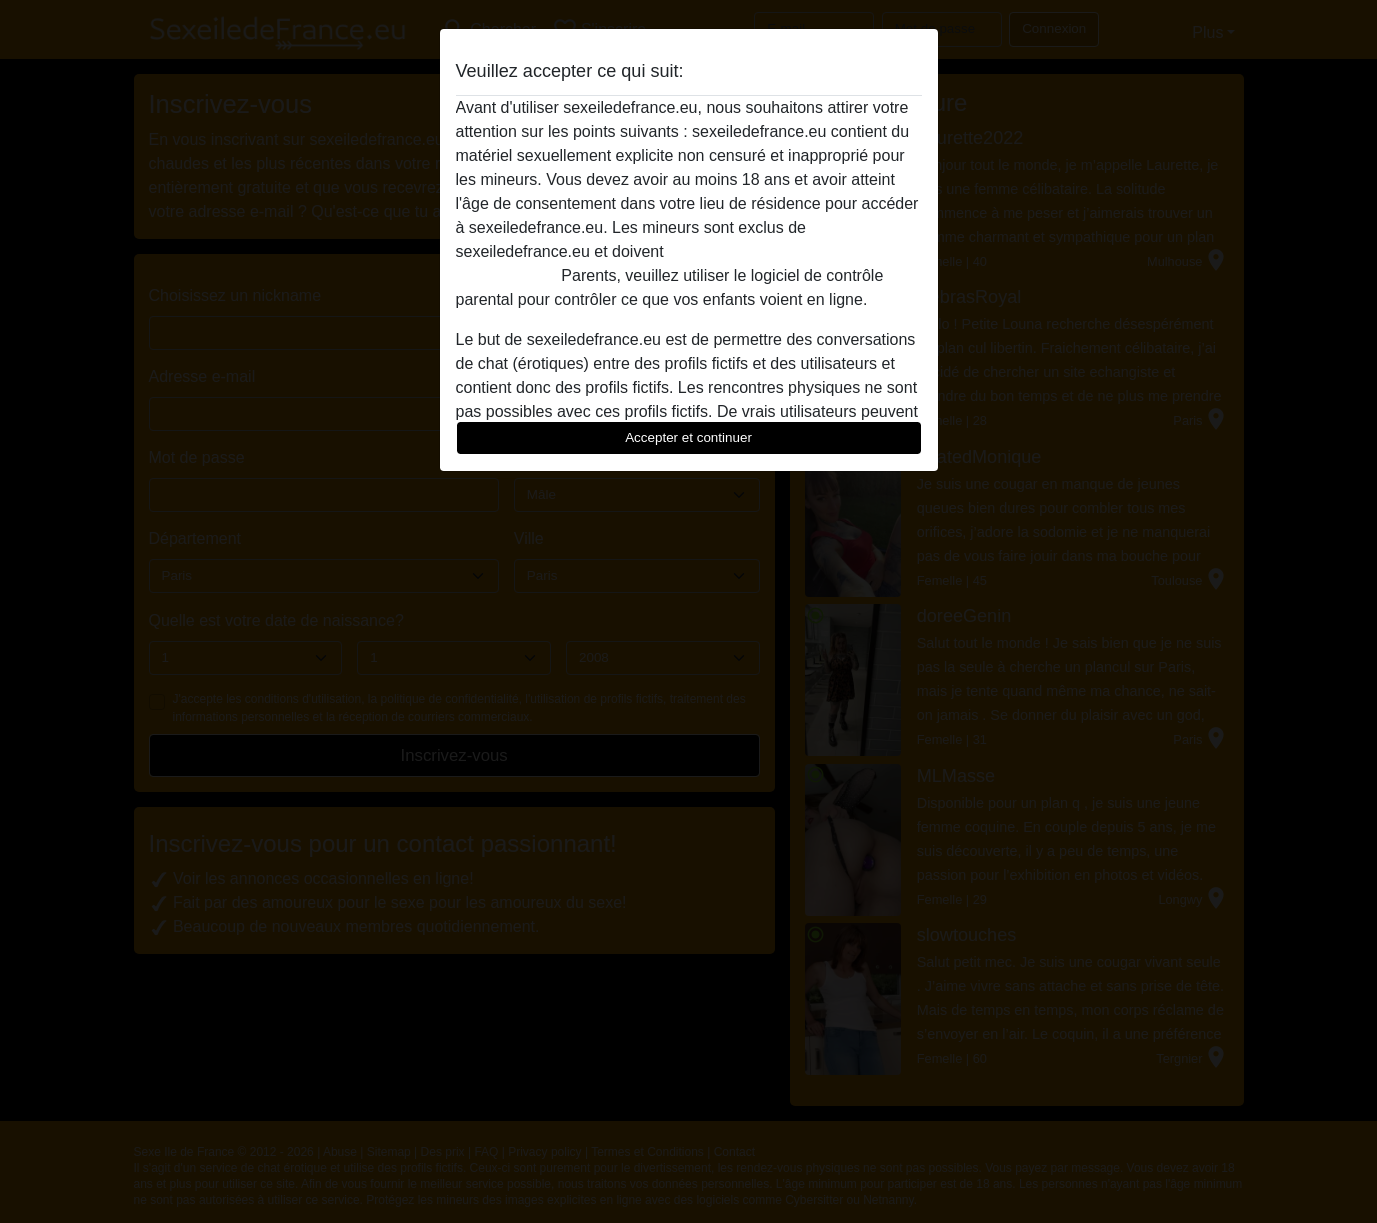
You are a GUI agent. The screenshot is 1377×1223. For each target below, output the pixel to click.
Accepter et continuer (688, 437)
